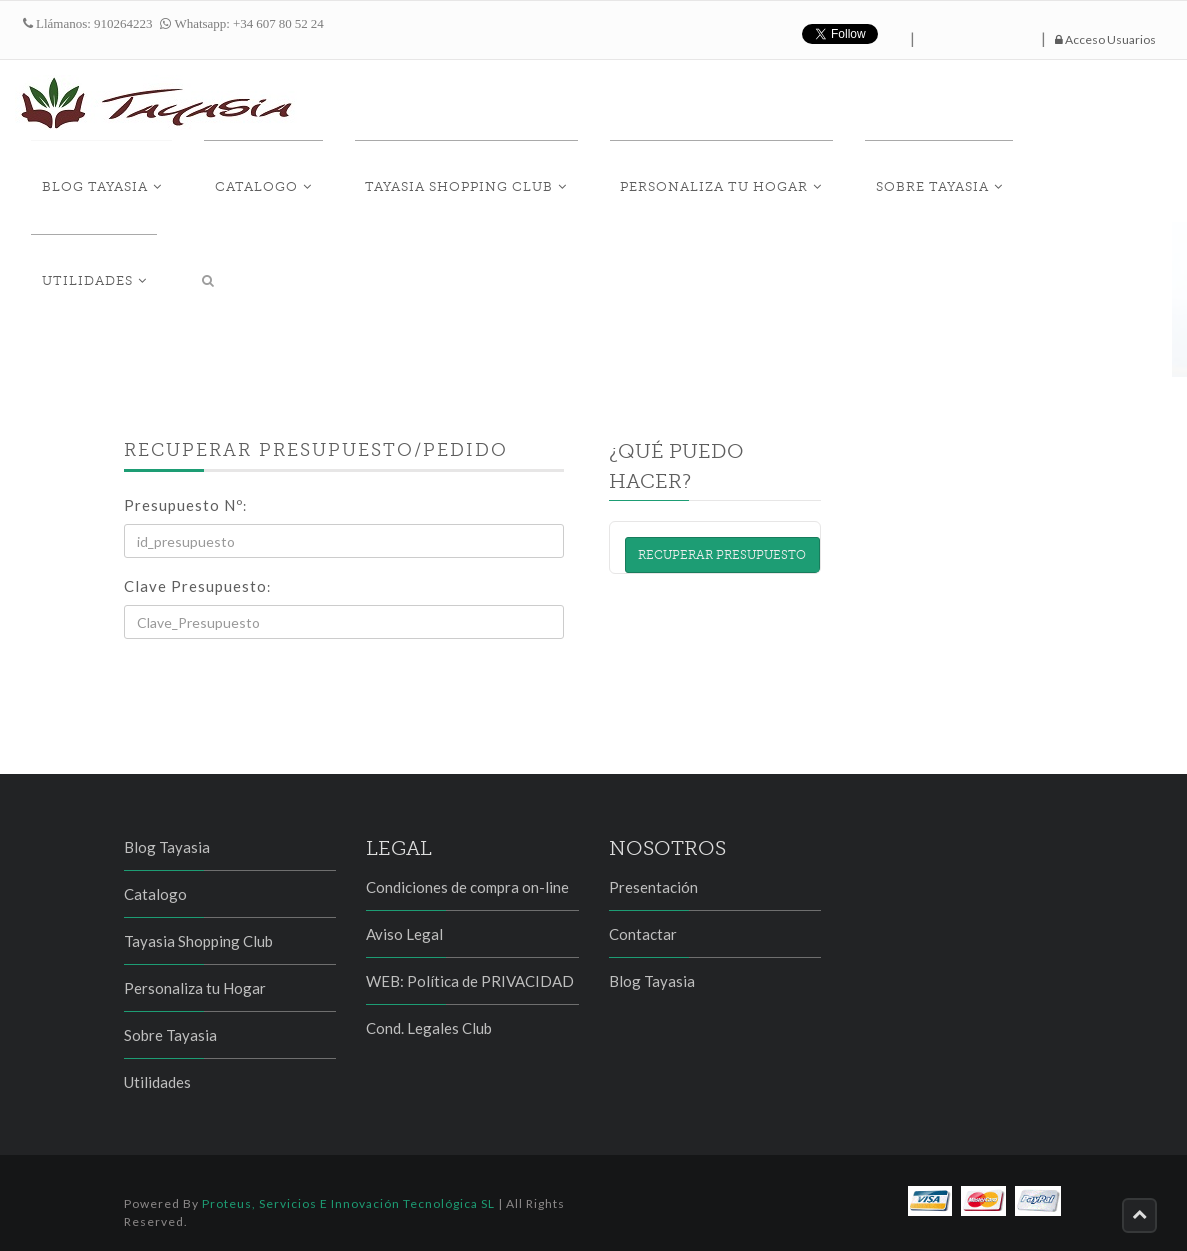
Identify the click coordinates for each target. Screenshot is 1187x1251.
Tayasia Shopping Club (465, 181)
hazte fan (978, 34)
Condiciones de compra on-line (467, 887)
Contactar (643, 934)
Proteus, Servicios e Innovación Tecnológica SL (348, 1203)
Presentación (653, 887)
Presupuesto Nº (185, 505)
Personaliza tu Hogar (699, 181)
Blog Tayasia (143, 181)
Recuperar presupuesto (722, 555)
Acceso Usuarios (1105, 39)
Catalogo (283, 181)
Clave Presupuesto (197, 586)
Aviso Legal (404, 934)
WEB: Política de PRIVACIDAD (470, 981)
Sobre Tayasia (895, 181)
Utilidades (1043, 181)
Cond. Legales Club (429, 1028)
